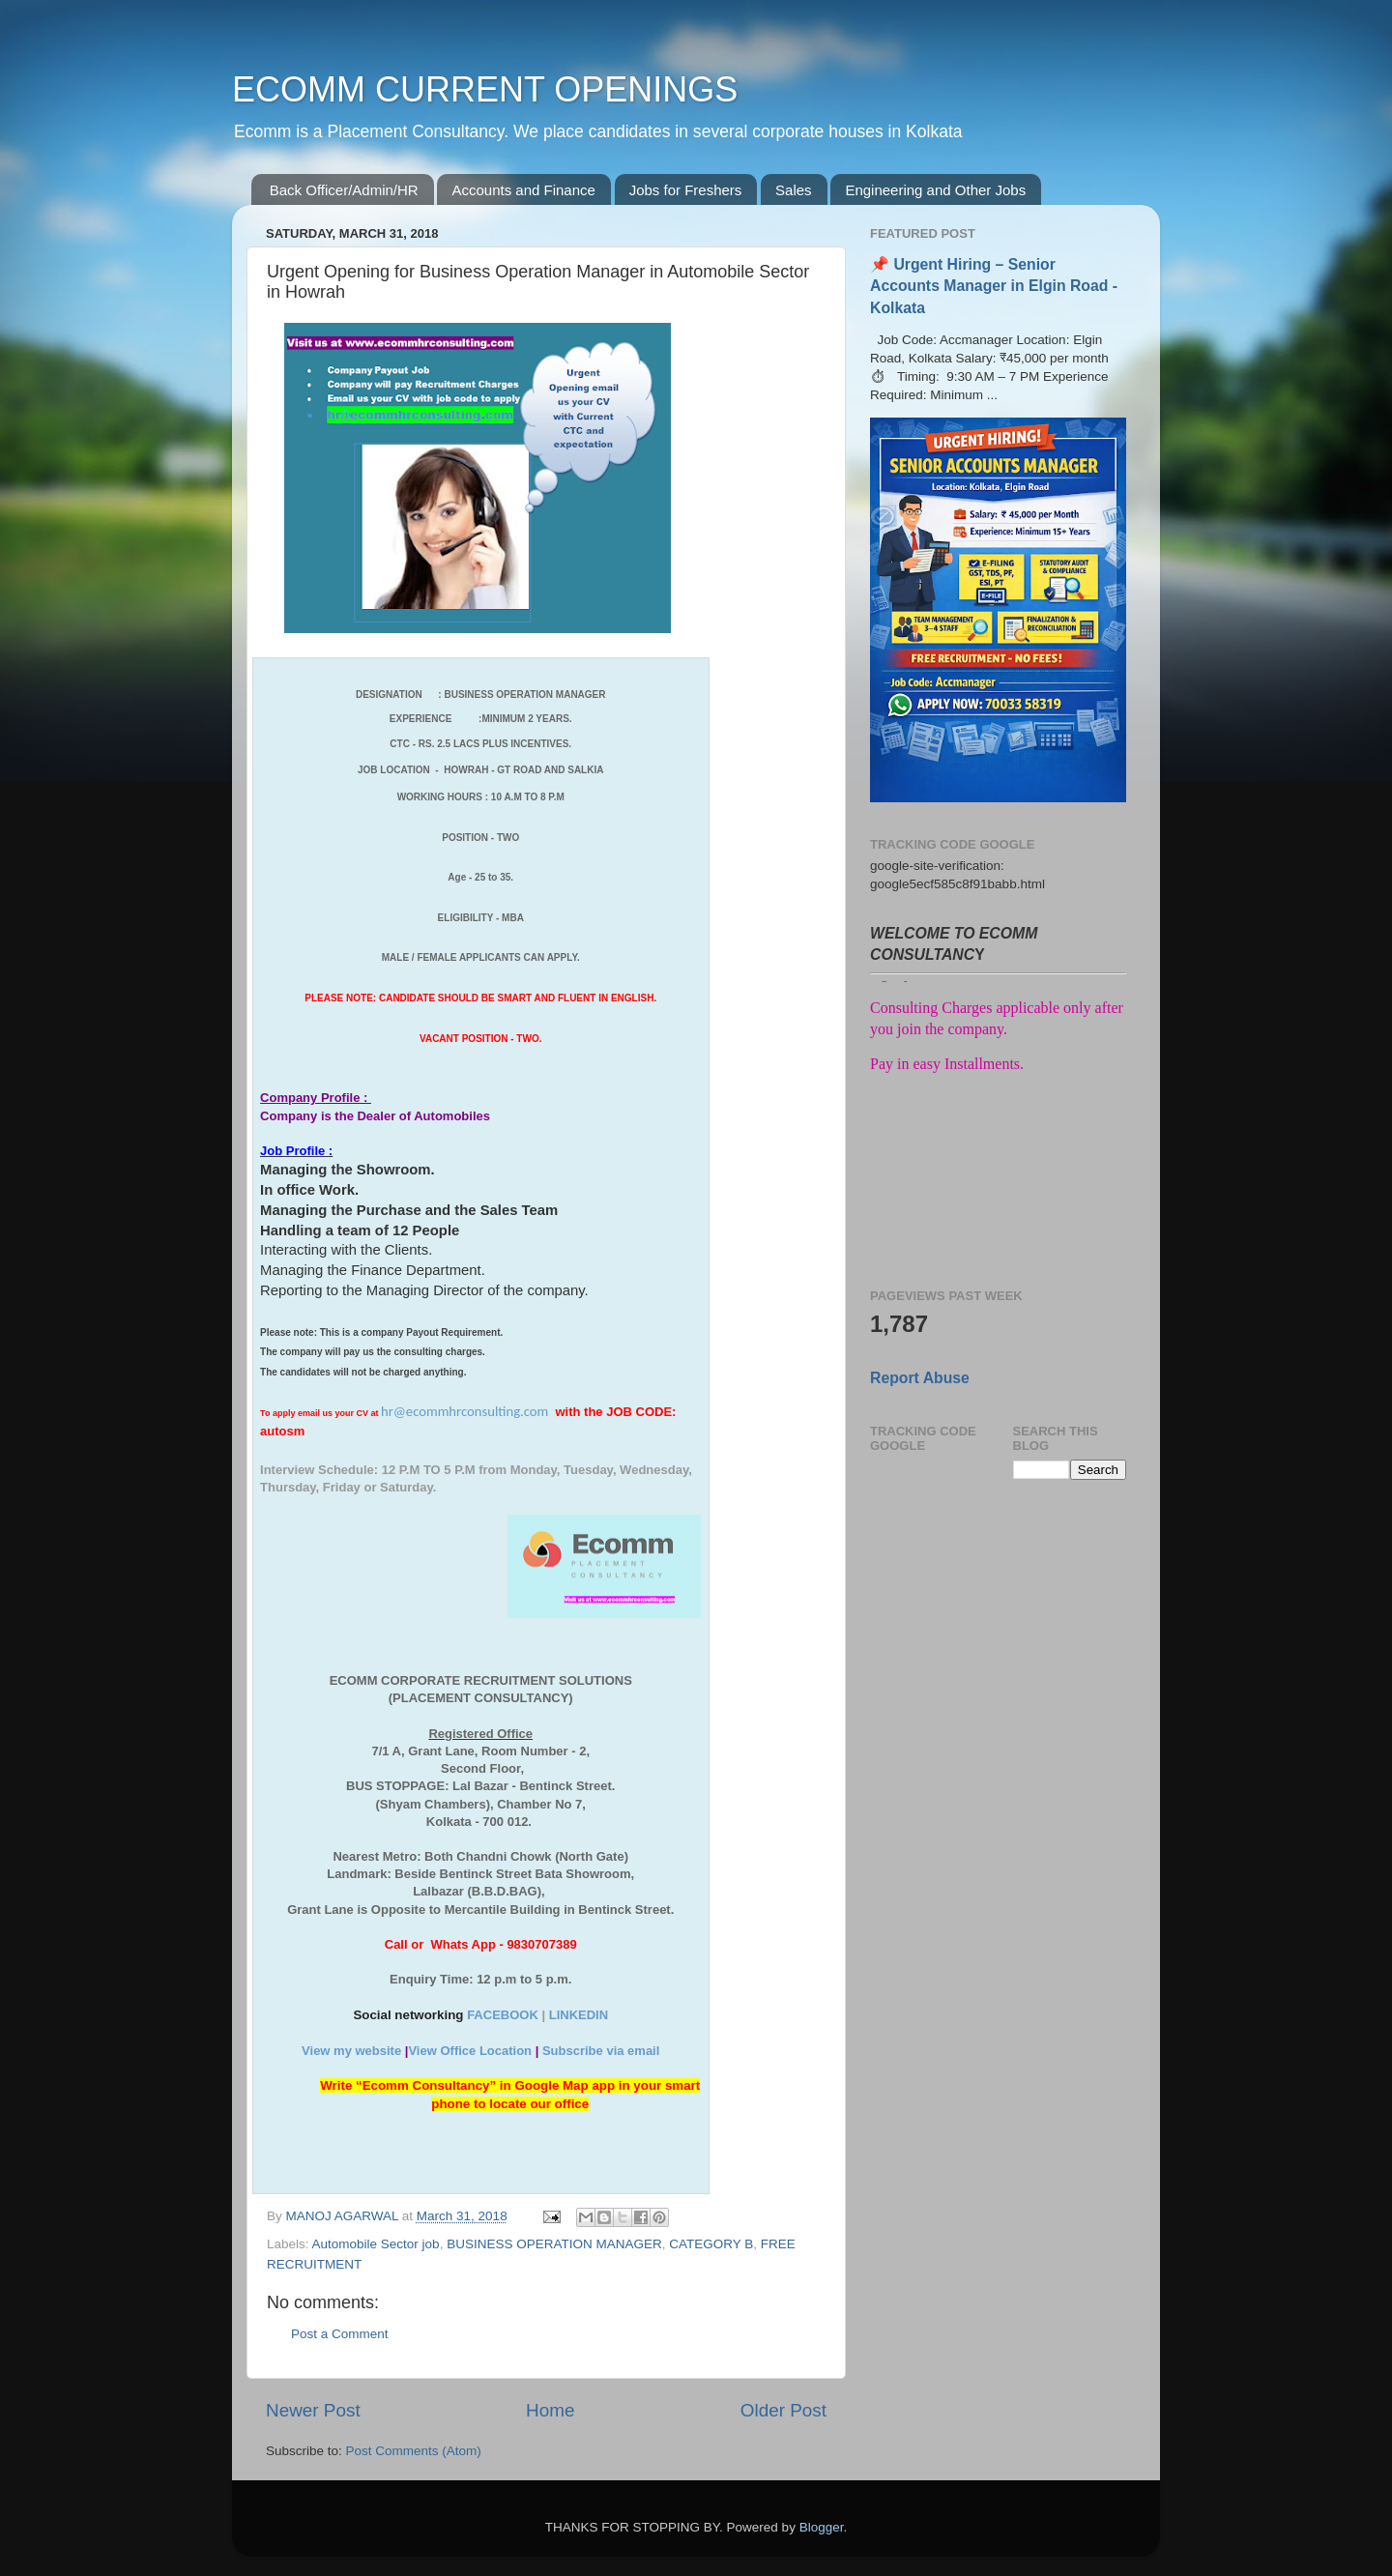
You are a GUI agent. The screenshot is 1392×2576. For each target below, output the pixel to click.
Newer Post (313, 2410)
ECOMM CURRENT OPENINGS (485, 89)
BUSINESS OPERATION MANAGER (554, 2244)
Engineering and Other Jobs (935, 190)
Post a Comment (340, 2334)
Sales (793, 190)
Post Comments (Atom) (413, 2451)
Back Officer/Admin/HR (344, 190)
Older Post (783, 2410)
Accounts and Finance (522, 190)
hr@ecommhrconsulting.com (464, 1411)
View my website (351, 2050)
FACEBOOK (502, 2015)
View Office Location (470, 2050)
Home (550, 2410)
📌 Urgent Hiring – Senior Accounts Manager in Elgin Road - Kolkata (993, 285)
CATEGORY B (711, 2244)
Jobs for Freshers (685, 190)
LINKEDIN (578, 2015)
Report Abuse (920, 1378)
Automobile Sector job (376, 2244)
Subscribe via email (600, 2050)
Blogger (821, 2527)
